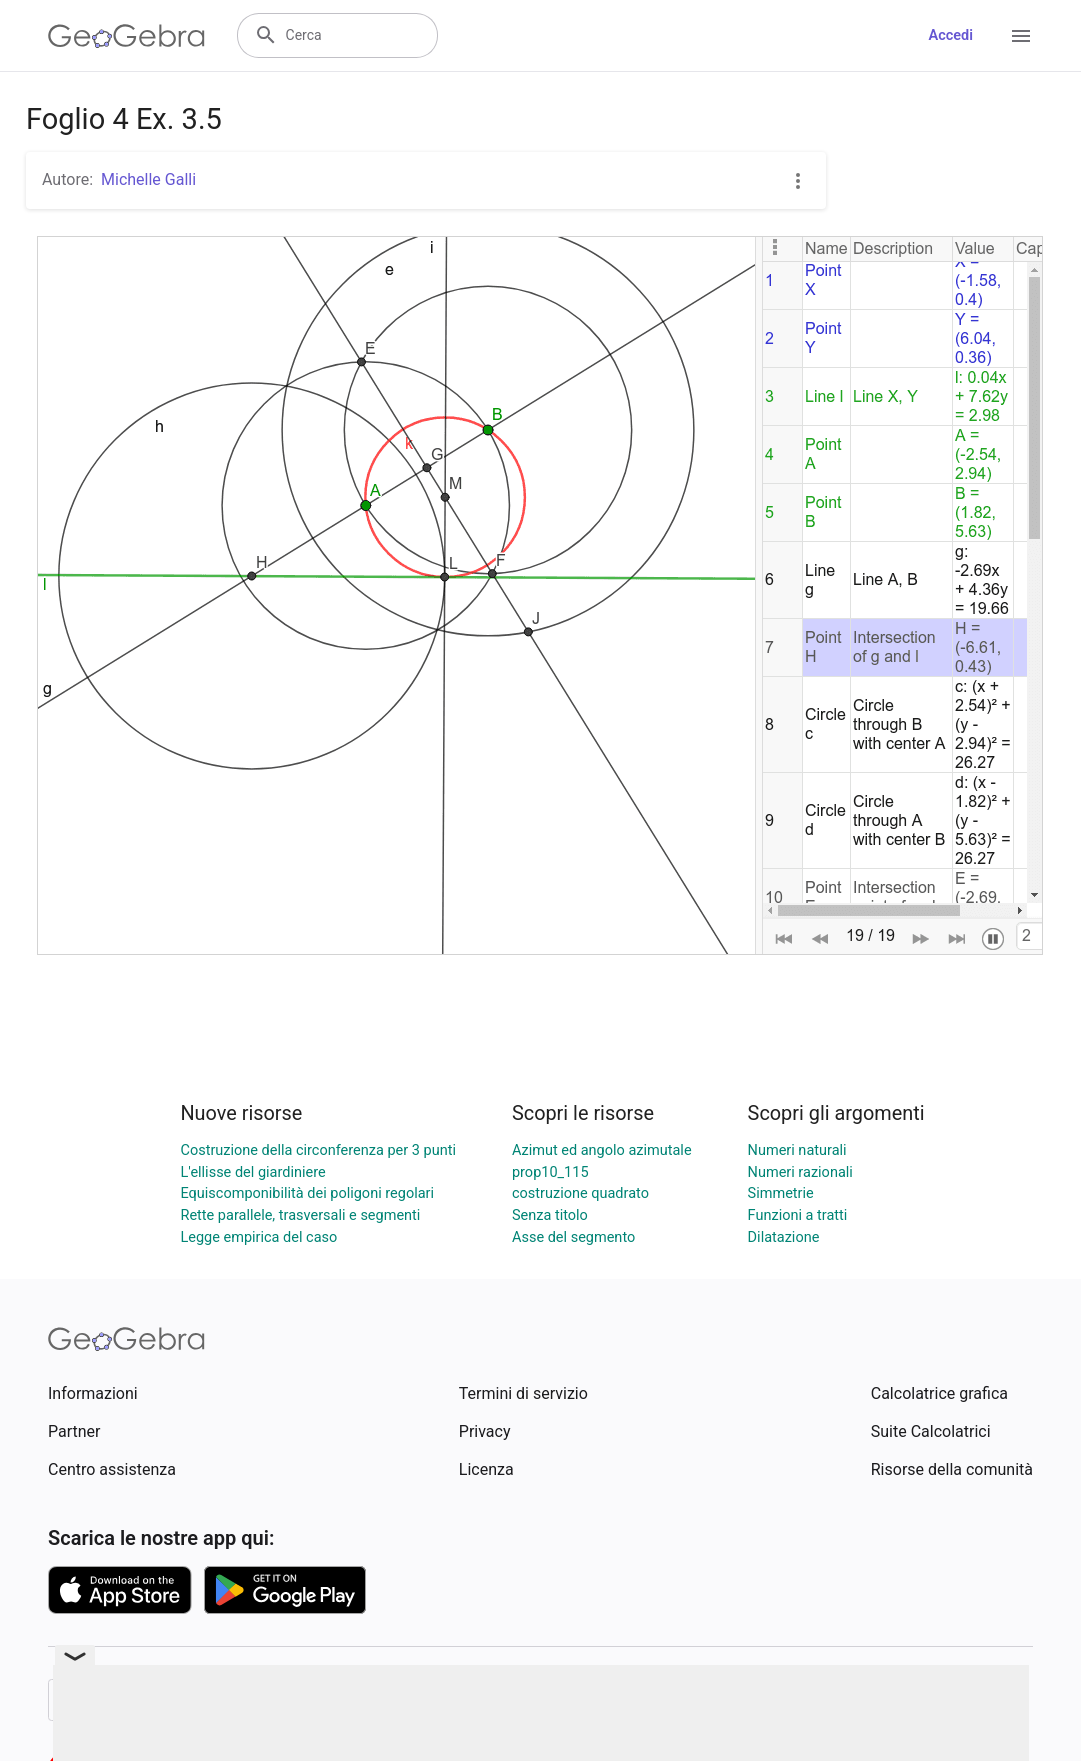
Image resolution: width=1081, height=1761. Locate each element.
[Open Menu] (1021, 36)
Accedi (950, 35)
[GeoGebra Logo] (126, 36)
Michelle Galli (148, 179)
